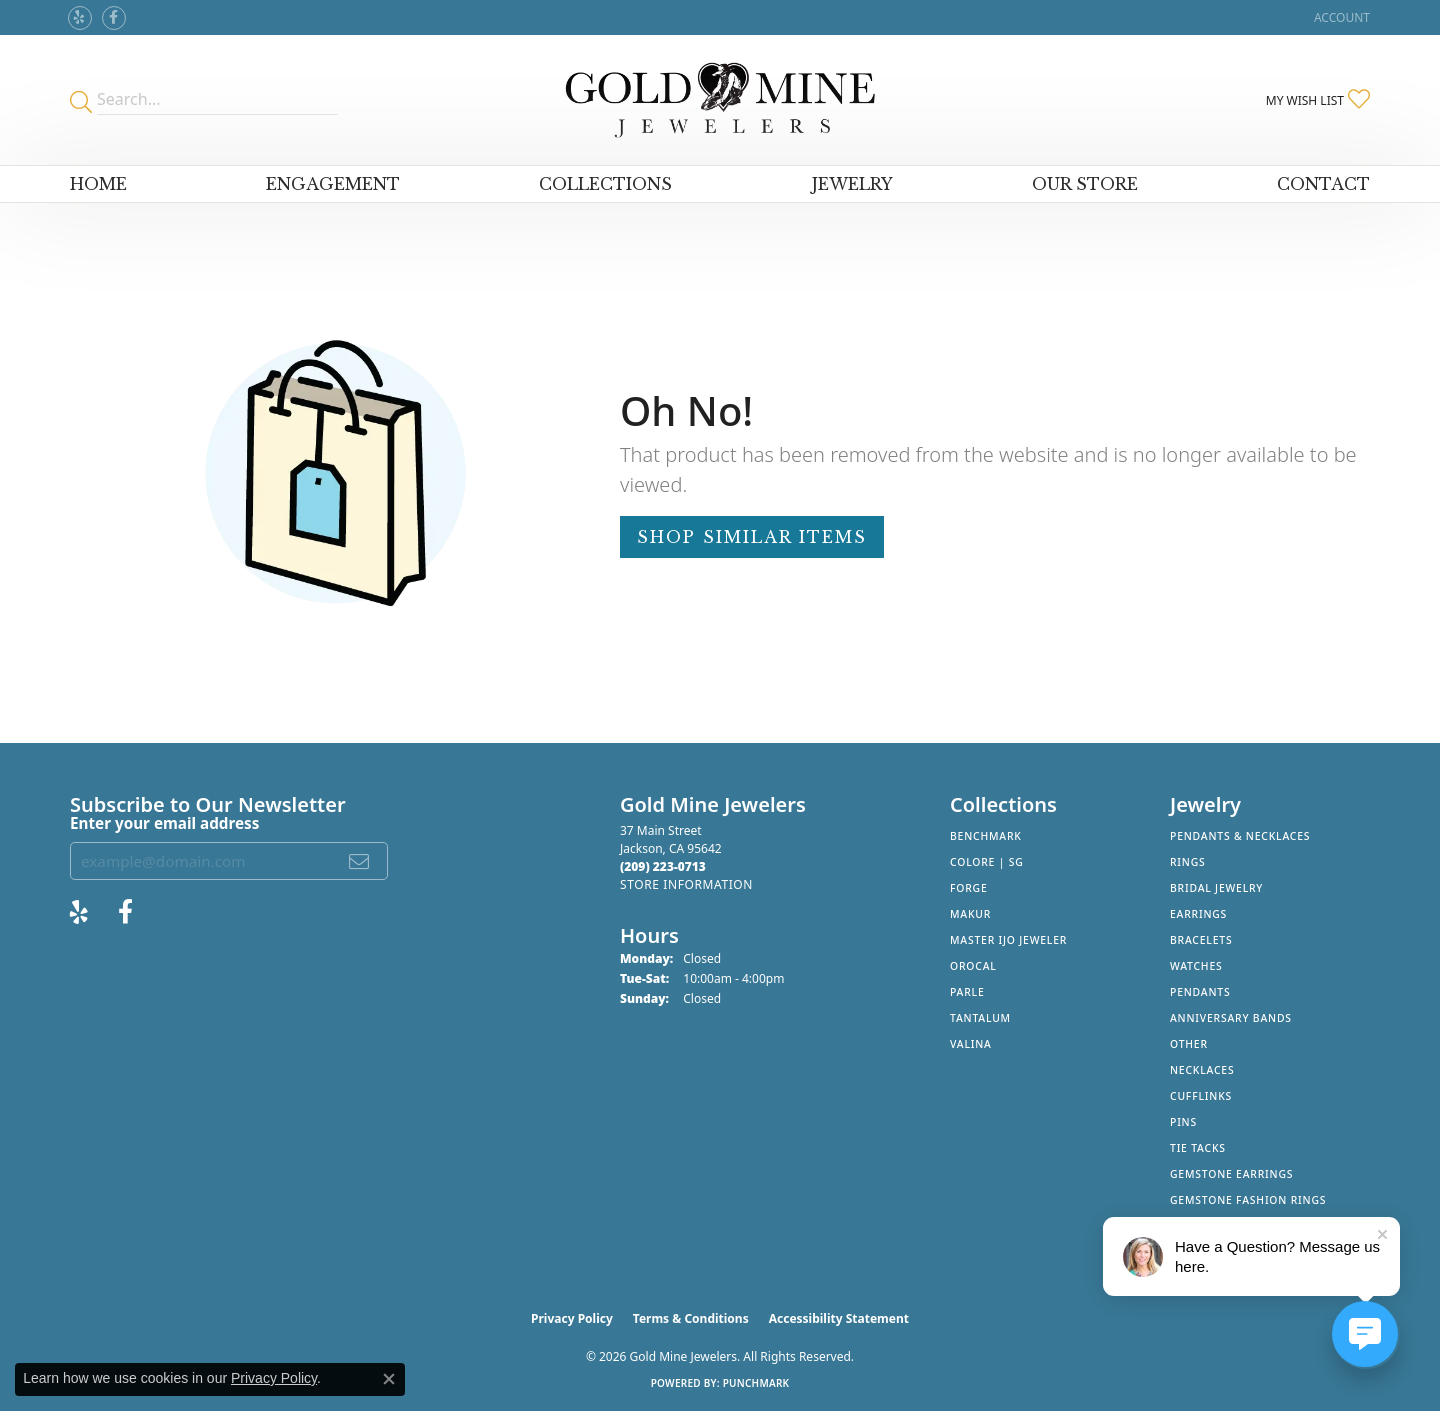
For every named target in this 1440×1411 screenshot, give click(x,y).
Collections (605, 184)
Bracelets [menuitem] (1201, 940)
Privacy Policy (572, 1318)
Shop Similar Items (752, 537)
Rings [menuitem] (1188, 862)
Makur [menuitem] (970, 914)
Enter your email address (164, 823)
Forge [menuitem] (969, 888)
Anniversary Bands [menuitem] (1231, 1018)
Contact (1323, 184)
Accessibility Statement (839, 1318)
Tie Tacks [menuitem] (1198, 1148)
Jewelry (852, 184)
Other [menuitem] (1189, 1044)
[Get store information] (686, 884)
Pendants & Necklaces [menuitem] (1240, 836)
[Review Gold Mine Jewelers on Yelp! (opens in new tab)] (80, 18)
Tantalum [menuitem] (980, 1018)
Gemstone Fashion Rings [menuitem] (1248, 1200)
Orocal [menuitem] (973, 966)
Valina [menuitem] (971, 1044)
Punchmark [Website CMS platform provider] (756, 1383)
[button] (1340, 17)
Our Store (1085, 184)
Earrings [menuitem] (1198, 914)
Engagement (333, 184)
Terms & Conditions (691, 1318)
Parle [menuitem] (967, 992)
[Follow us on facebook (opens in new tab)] (114, 18)
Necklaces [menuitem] (1202, 1070)
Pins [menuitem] (1183, 1122)
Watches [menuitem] (1196, 966)
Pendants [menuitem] (1200, 992)
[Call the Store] (663, 866)
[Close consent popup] (389, 1379)
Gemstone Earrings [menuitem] (1231, 1174)
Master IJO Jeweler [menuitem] (1008, 940)
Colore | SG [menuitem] (987, 862)
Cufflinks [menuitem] (1201, 1096)
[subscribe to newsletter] (360, 861)
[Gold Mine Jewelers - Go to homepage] (719, 100)
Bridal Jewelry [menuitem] (1216, 888)
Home (98, 184)
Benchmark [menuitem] (986, 836)
